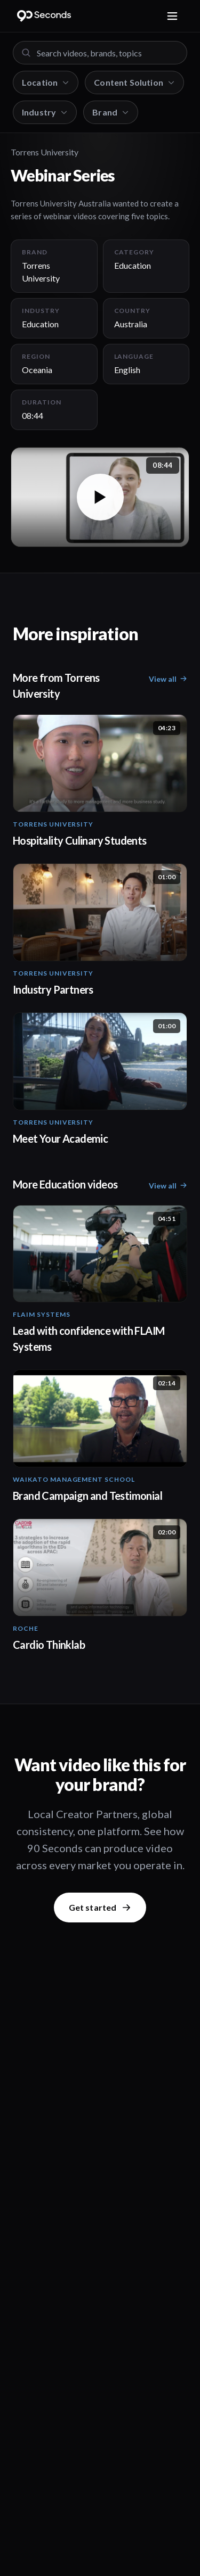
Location (45, 82)
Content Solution (134, 82)
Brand (110, 112)
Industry (45, 112)
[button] (100, 497)
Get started (100, 1907)
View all (168, 678)
